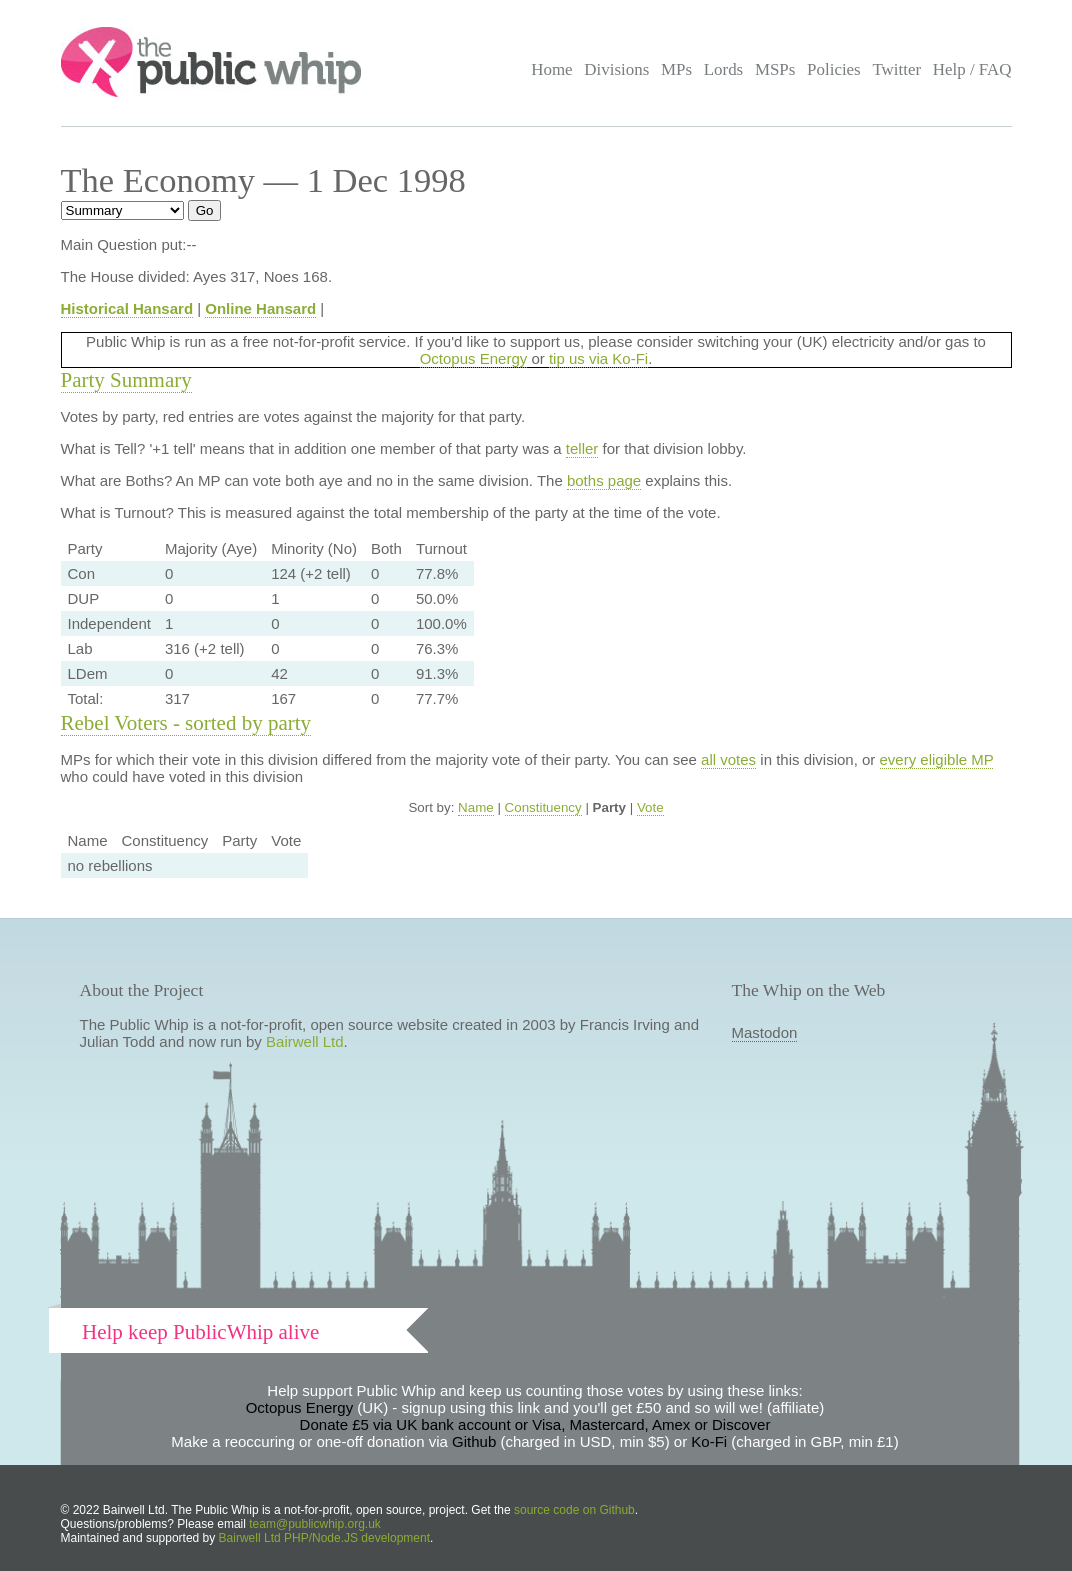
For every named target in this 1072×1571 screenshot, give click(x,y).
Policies (834, 69)
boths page (604, 480)
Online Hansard (260, 308)
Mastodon (765, 1032)
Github (474, 1441)
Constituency (543, 807)
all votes (728, 759)
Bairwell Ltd (305, 1041)
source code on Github (574, 1510)
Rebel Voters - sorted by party (186, 723)
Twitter (896, 69)
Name (476, 807)
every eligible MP (937, 759)
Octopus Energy (474, 358)
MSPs (775, 69)
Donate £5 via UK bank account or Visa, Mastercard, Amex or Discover (535, 1424)
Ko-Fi (709, 1441)
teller (582, 448)
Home (551, 69)
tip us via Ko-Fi (598, 358)
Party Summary (126, 380)
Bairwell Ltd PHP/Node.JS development (324, 1538)
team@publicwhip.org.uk (315, 1524)
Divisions (616, 69)
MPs (676, 69)
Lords (724, 69)
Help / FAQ (972, 69)
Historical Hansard (127, 308)
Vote (650, 807)
